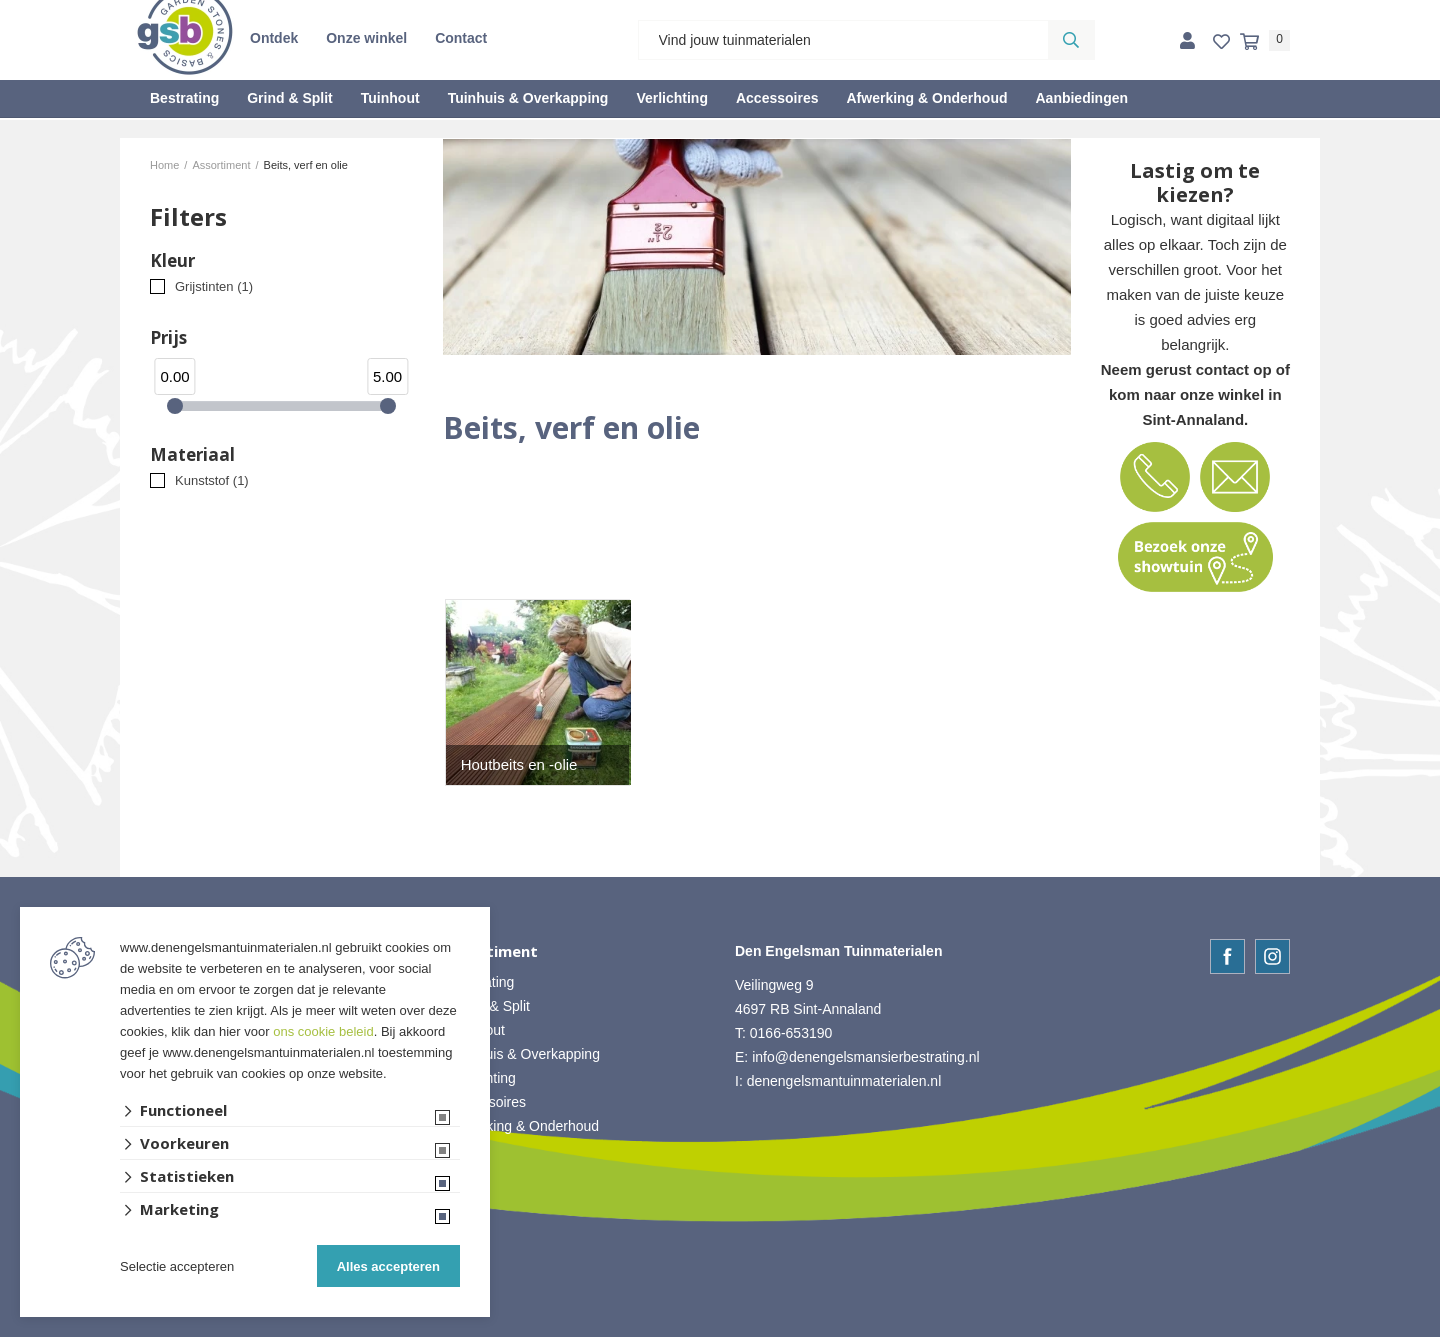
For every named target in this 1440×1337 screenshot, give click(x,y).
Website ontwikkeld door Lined (720, 1328)
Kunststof (212, 480)
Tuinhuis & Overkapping (528, 98)
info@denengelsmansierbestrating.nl (865, 1057)
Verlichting (672, 98)
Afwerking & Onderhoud (926, 98)
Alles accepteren (388, 1266)
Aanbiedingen (1081, 98)
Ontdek (274, 38)
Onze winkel (366, 38)
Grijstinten (214, 286)
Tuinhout (390, 98)
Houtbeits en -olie (519, 764)
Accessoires (777, 98)
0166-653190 (791, 1033)
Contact (461, 38)
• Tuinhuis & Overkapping (521, 1054)
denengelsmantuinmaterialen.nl (844, 1081)
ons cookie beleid (323, 1031)
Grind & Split (290, 98)
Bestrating (184, 98)
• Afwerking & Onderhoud (521, 1126)
